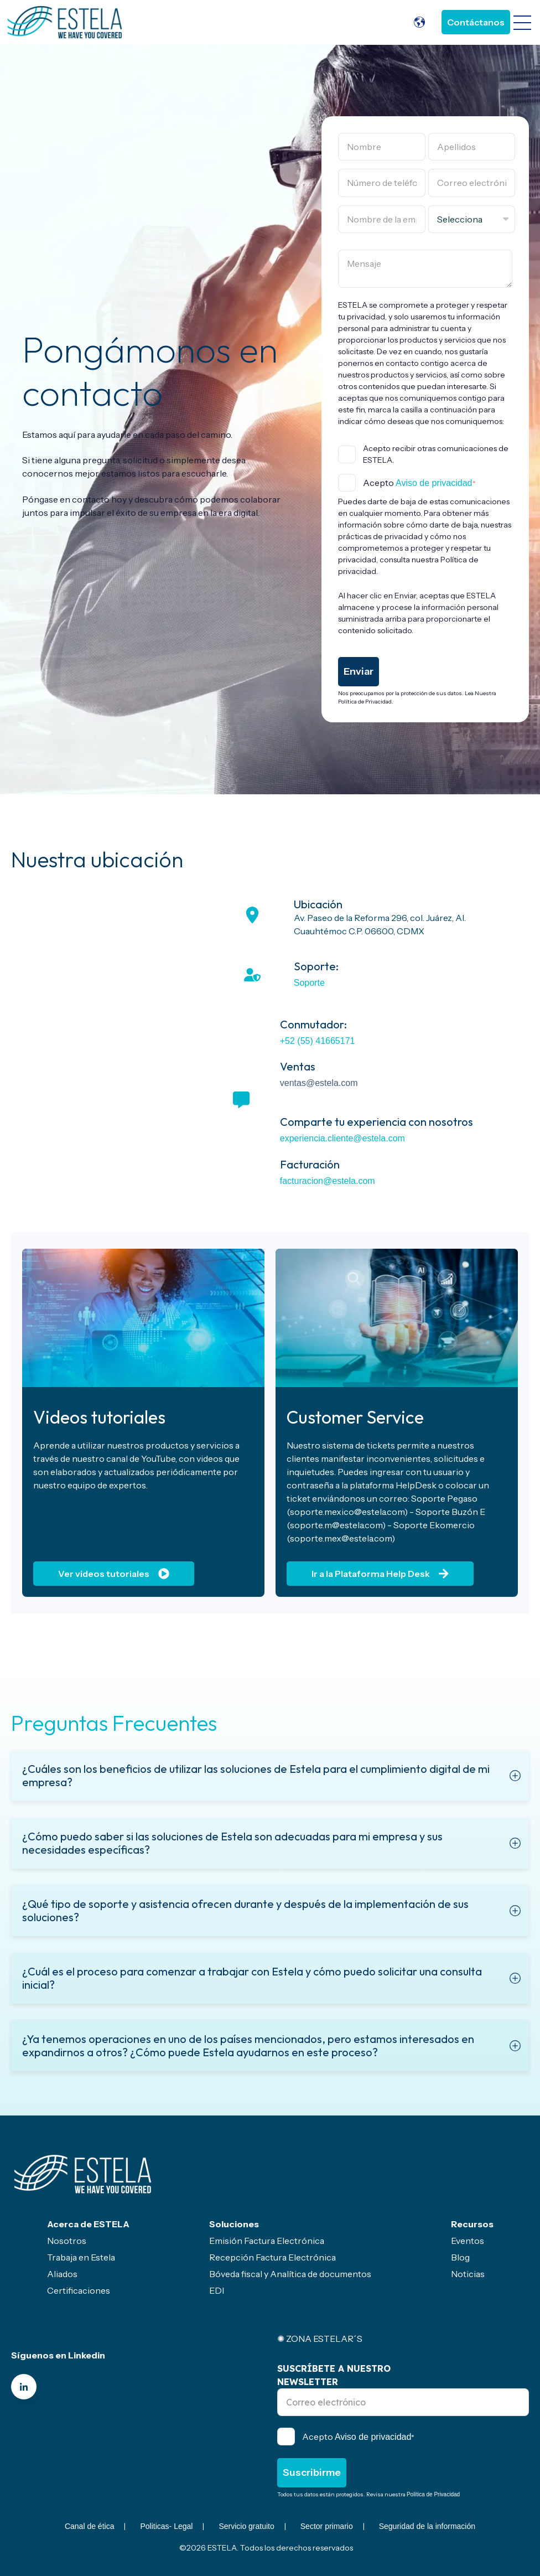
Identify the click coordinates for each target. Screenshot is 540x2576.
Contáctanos (476, 22)
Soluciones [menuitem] (234, 2224)
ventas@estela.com (319, 1083)
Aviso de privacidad (434, 483)
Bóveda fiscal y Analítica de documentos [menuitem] (290, 2273)
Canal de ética (90, 2526)
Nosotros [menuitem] (66, 2240)
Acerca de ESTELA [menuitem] (88, 2224)
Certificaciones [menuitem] (78, 2290)
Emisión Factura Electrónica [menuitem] (266, 2240)
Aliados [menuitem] (62, 2273)
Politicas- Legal (166, 2526)
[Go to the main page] (65, 22)
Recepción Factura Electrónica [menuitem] (272, 2257)
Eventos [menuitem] (467, 2240)
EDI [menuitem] (216, 2290)
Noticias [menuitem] (468, 2273)
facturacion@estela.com (327, 1181)
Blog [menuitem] (460, 2257)
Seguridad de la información (427, 2526)
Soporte (309, 982)
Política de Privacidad (433, 2494)
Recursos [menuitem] (472, 2224)
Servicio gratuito (246, 2526)
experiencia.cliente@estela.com (342, 1138)
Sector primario (326, 2526)
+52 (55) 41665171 (317, 1041)
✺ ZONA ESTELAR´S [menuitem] (319, 2338)
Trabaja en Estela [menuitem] (81, 2257)
